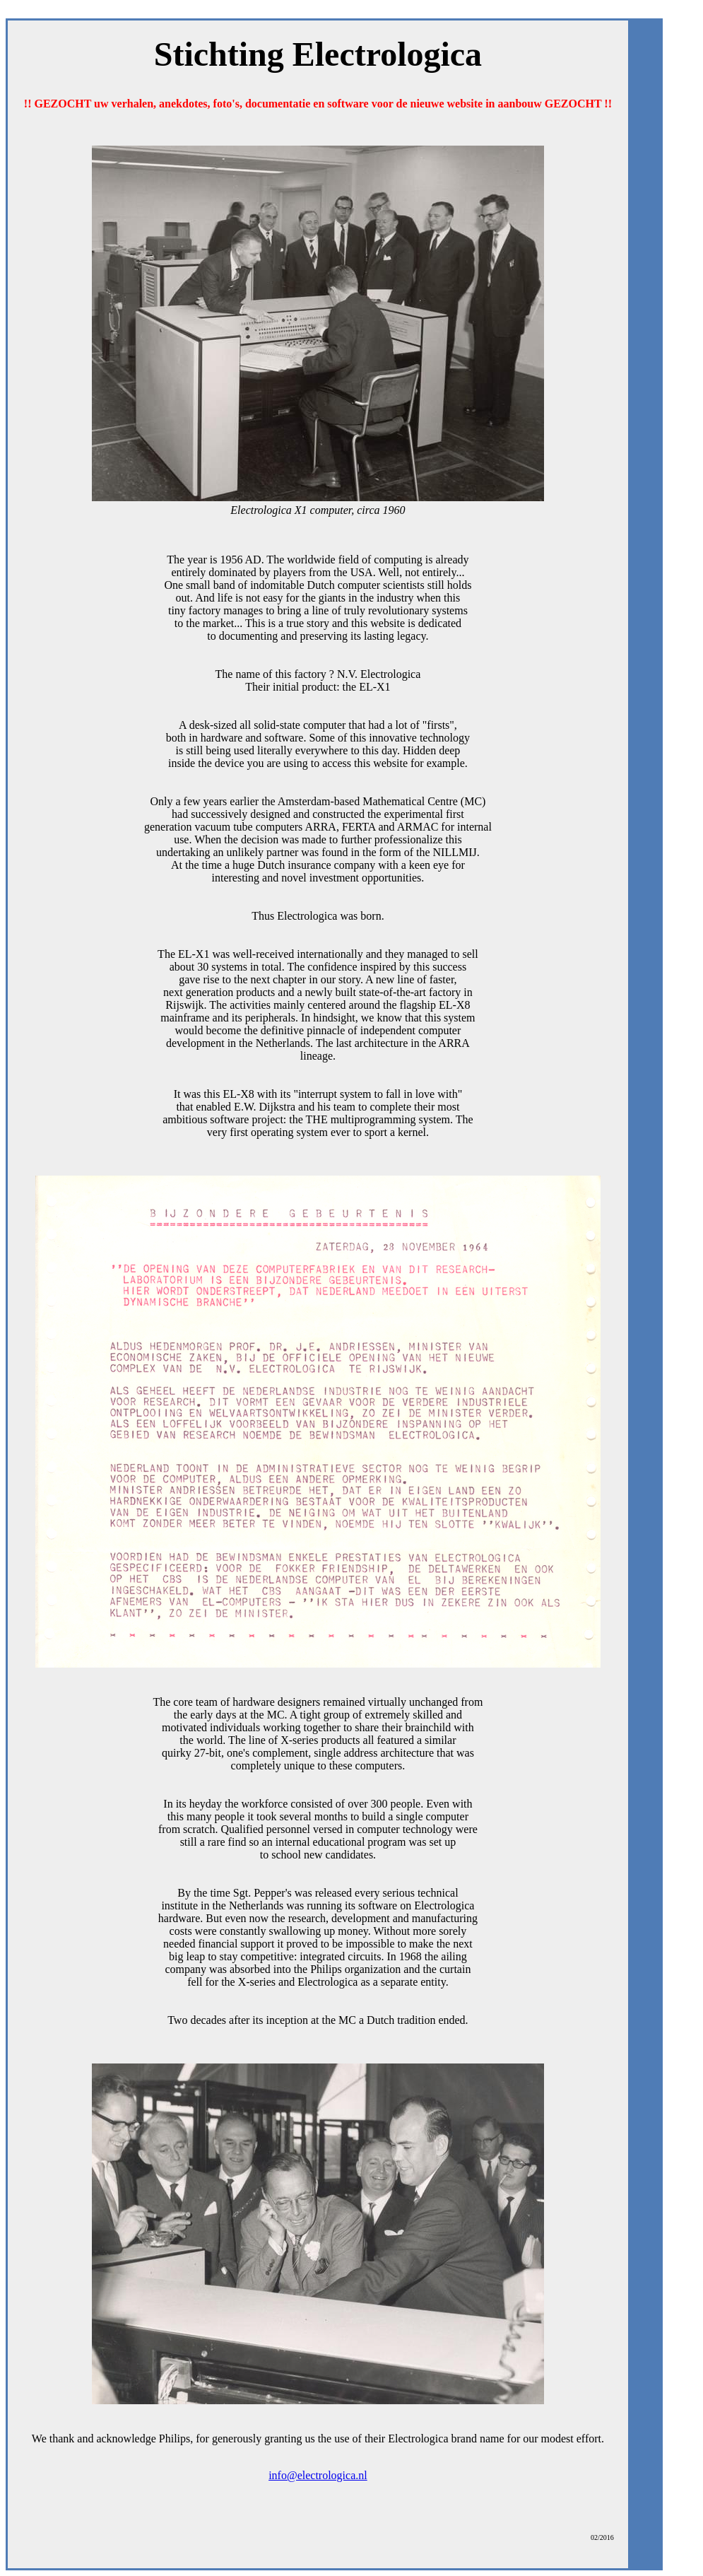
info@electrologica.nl (317, 2475)
